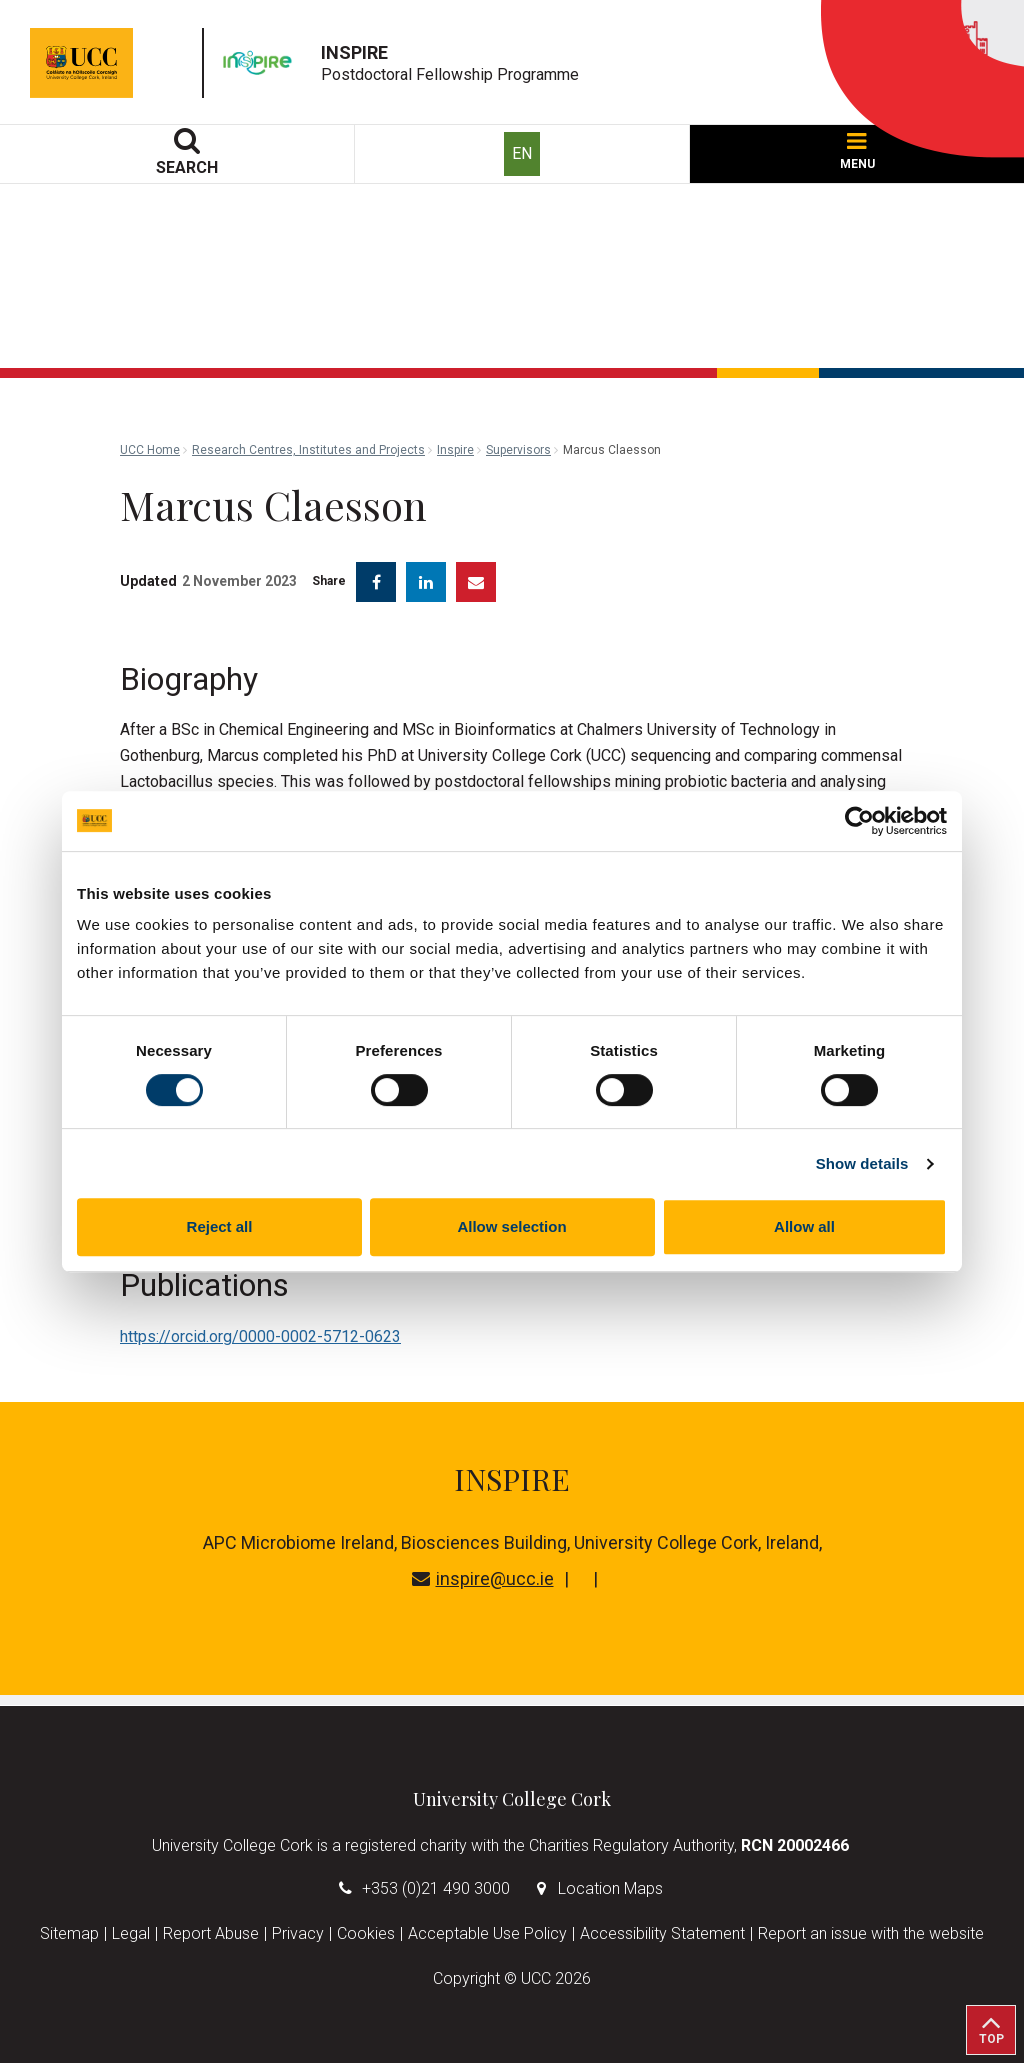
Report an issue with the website (871, 1933)
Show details (862, 1163)
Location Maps (610, 1888)
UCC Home (150, 450)
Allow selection (511, 1226)
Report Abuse (211, 1933)
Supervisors (518, 450)
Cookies (366, 1933)
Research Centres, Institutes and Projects (308, 450)
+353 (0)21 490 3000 (436, 1888)
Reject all (220, 1226)
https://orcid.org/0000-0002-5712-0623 (260, 1336)
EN (522, 153)
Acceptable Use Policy (487, 1933)
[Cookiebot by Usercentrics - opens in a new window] (859, 821)
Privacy (298, 1933)
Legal (131, 1933)
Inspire (455, 450)
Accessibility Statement (662, 1933)
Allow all (804, 1226)
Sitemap (69, 1933)
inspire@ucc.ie (483, 1578)
